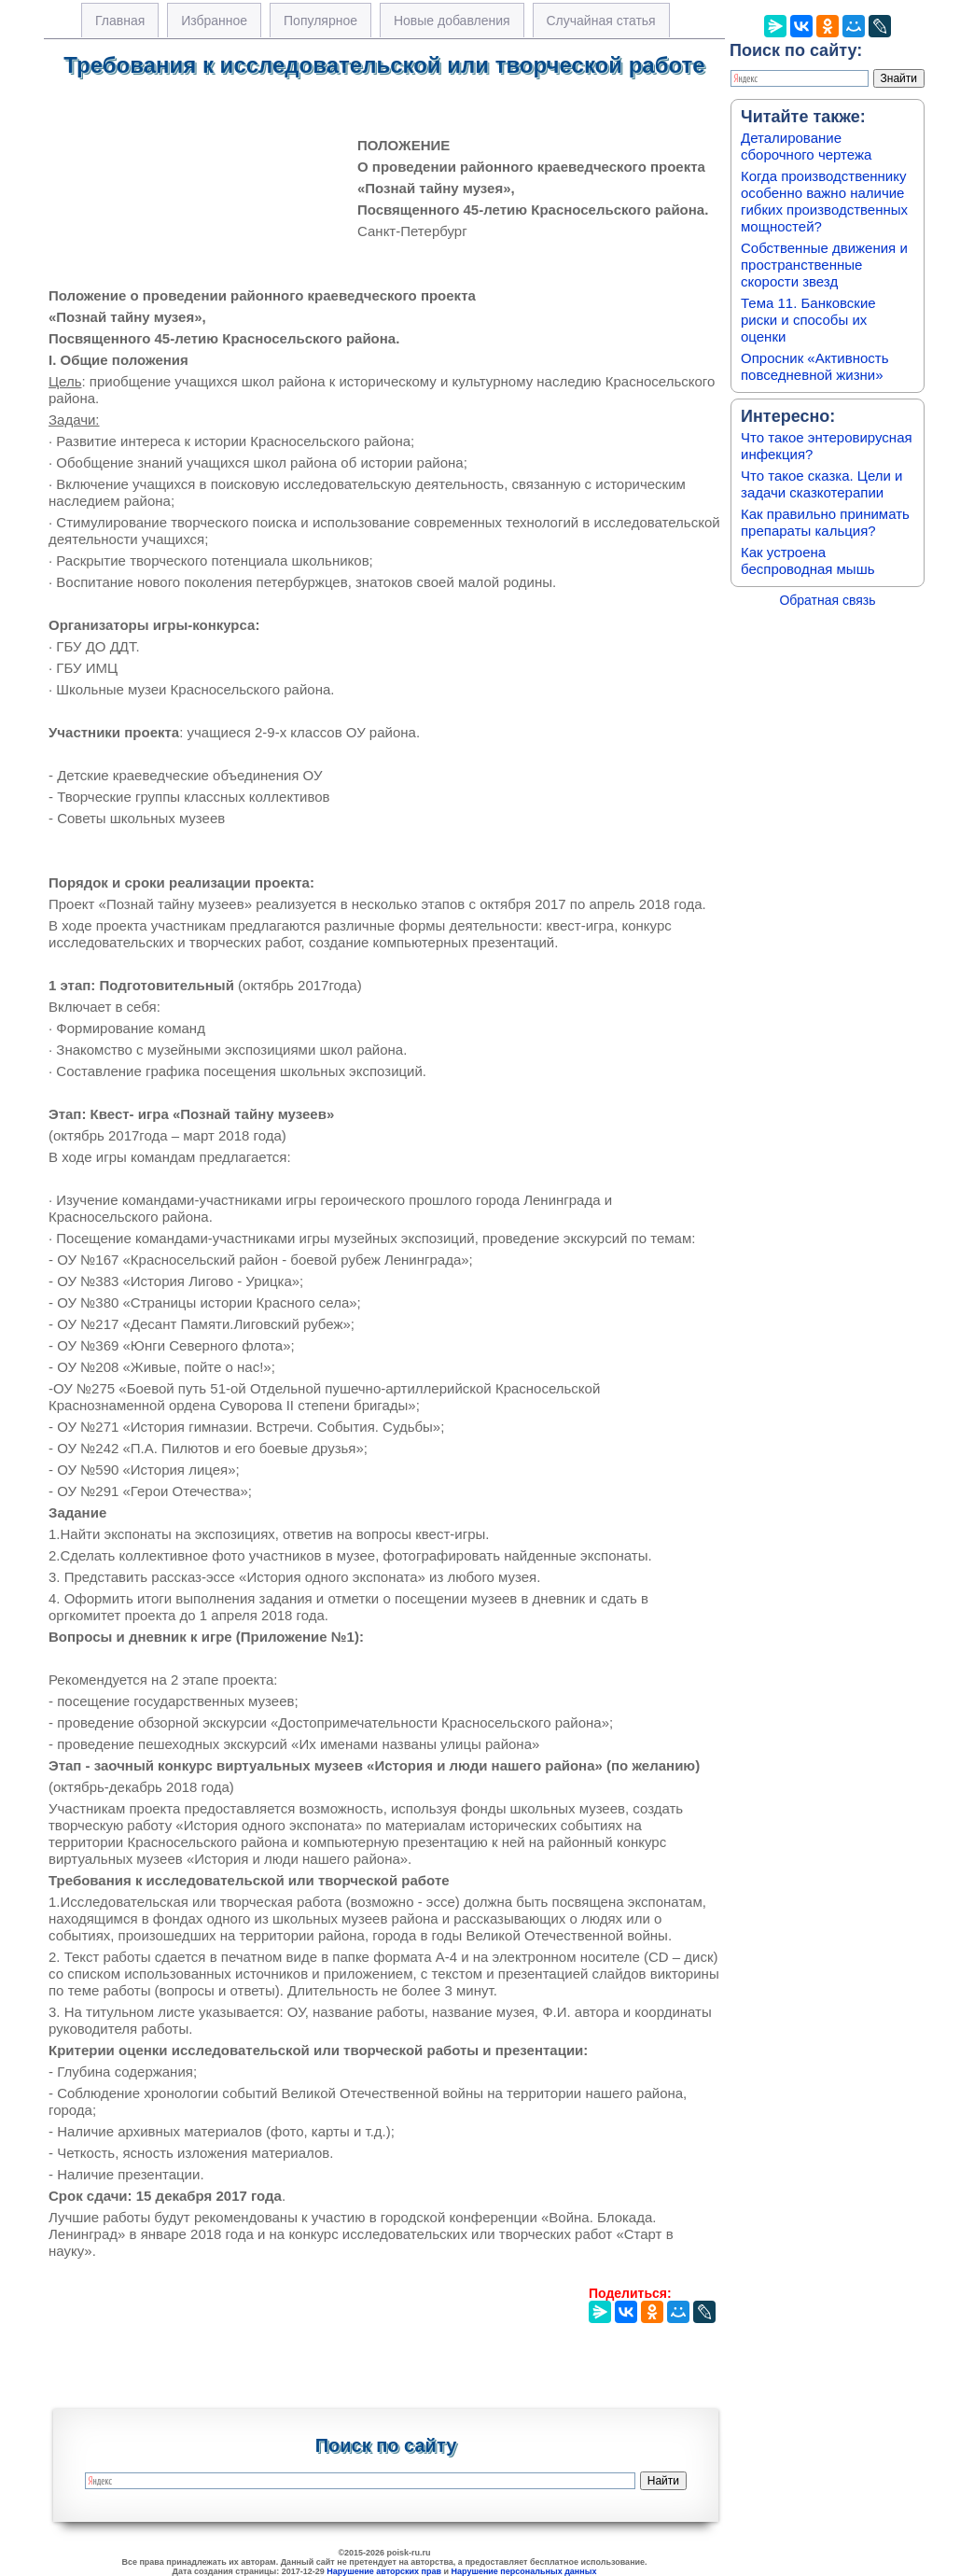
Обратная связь (827, 600)
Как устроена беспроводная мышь (808, 560)
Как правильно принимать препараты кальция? (825, 522)
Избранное (214, 20)
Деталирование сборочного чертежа (806, 146)
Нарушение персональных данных (524, 2571)
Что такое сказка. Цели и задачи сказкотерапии (821, 484)
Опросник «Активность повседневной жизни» (814, 366)
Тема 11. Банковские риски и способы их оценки (808, 319)
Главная (120, 20)
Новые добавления (452, 20)
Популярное (320, 20)
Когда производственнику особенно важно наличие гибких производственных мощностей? (824, 201)
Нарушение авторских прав (384, 2571)
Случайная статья (601, 20)
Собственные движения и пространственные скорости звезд (824, 264)
